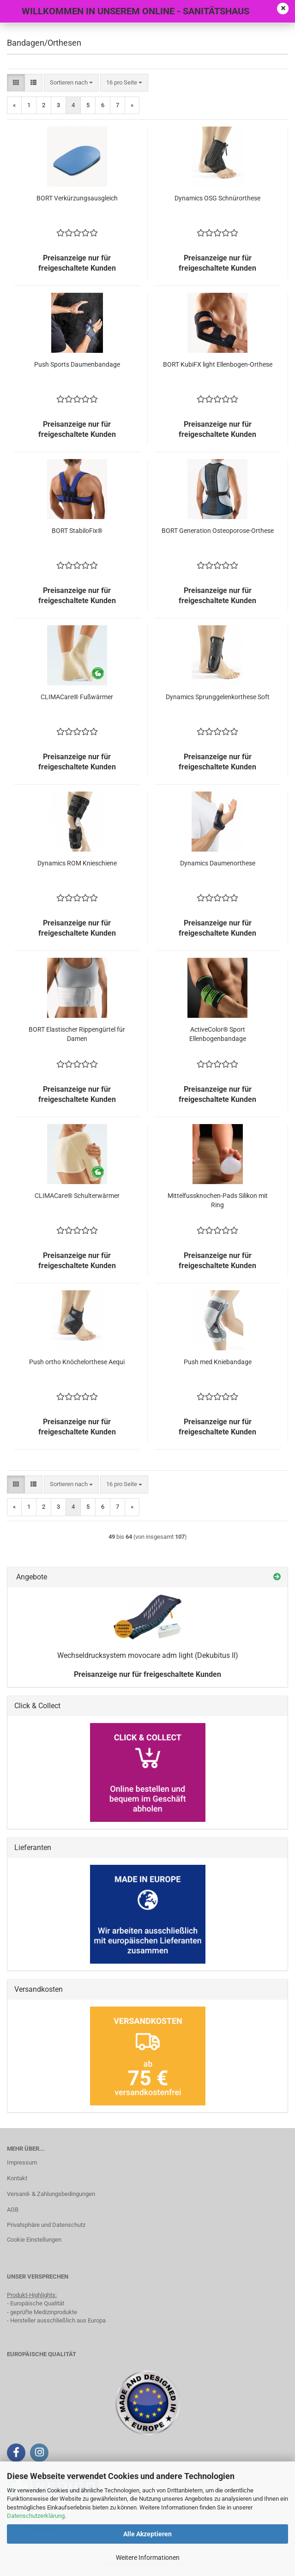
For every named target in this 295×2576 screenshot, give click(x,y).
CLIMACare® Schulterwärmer (77, 1195)
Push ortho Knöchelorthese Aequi (77, 1362)
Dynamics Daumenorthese (217, 863)
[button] (16, 83)
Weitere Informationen (148, 2557)
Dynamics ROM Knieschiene (77, 863)
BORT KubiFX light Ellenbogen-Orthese (217, 364)
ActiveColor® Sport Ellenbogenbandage (217, 1034)
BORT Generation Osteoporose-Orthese (218, 530)
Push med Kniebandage (218, 1362)
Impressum (22, 2162)
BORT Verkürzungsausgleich (77, 198)
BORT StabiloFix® (77, 530)
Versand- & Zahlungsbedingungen (51, 2193)
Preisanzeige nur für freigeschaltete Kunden (147, 1674)
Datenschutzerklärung (36, 2515)
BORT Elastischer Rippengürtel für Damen (77, 1034)
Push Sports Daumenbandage (77, 364)
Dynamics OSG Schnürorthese (217, 198)
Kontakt (17, 2178)
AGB (12, 2209)
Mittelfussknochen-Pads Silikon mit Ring (218, 1200)
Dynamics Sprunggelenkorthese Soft (218, 697)
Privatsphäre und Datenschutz (46, 2224)
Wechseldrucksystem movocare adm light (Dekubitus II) (147, 1655)
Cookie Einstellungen (34, 2239)
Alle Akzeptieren (147, 2534)
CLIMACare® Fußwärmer (77, 697)
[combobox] (71, 83)
